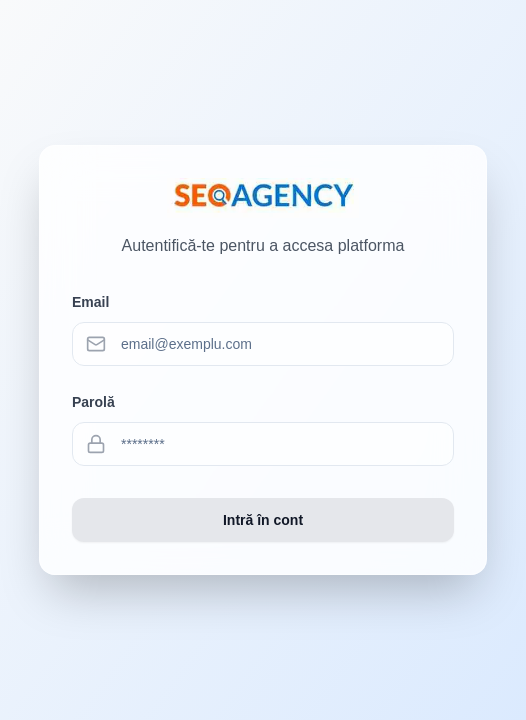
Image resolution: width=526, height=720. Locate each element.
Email (90, 302)
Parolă (93, 402)
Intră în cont (263, 520)
